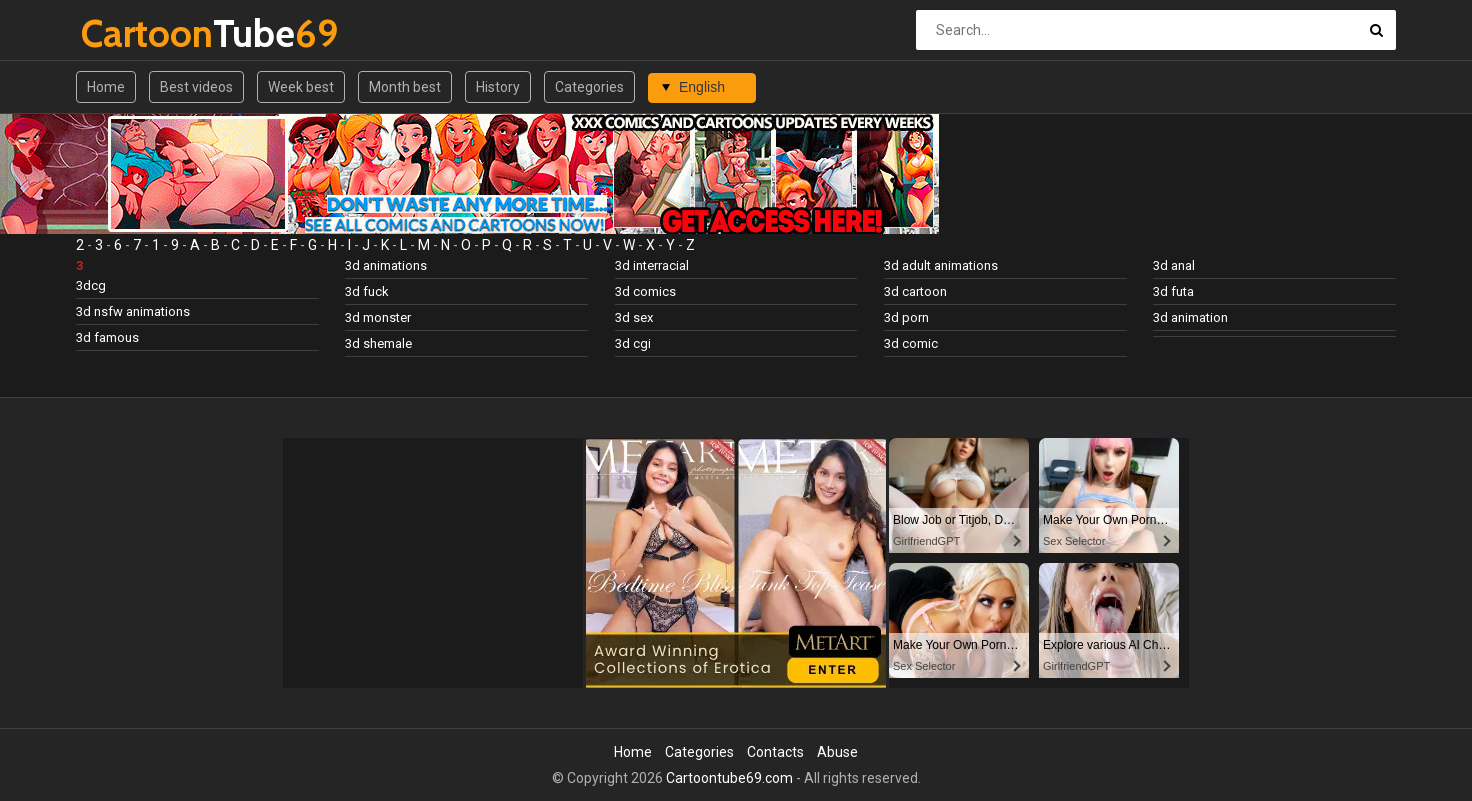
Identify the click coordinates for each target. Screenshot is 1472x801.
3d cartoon (915, 291)
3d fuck (367, 291)
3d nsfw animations (133, 311)
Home (106, 87)
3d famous (107, 337)
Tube (133, 33)
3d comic (911, 343)
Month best (405, 87)
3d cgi (633, 343)
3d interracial (652, 265)
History (498, 87)
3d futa (1173, 291)
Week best (301, 87)
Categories (589, 87)
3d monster (378, 317)
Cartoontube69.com (729, 778)
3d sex (634, 317)
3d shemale (378, 343)
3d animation (1190, 317)
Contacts (775, 752)
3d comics (645, 291)
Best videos (196, 87)
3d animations (386, 265)
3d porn (906, 317)
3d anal (1174, 265)
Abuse (837, 752)
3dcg (91, 285)
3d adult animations (941, 265)
